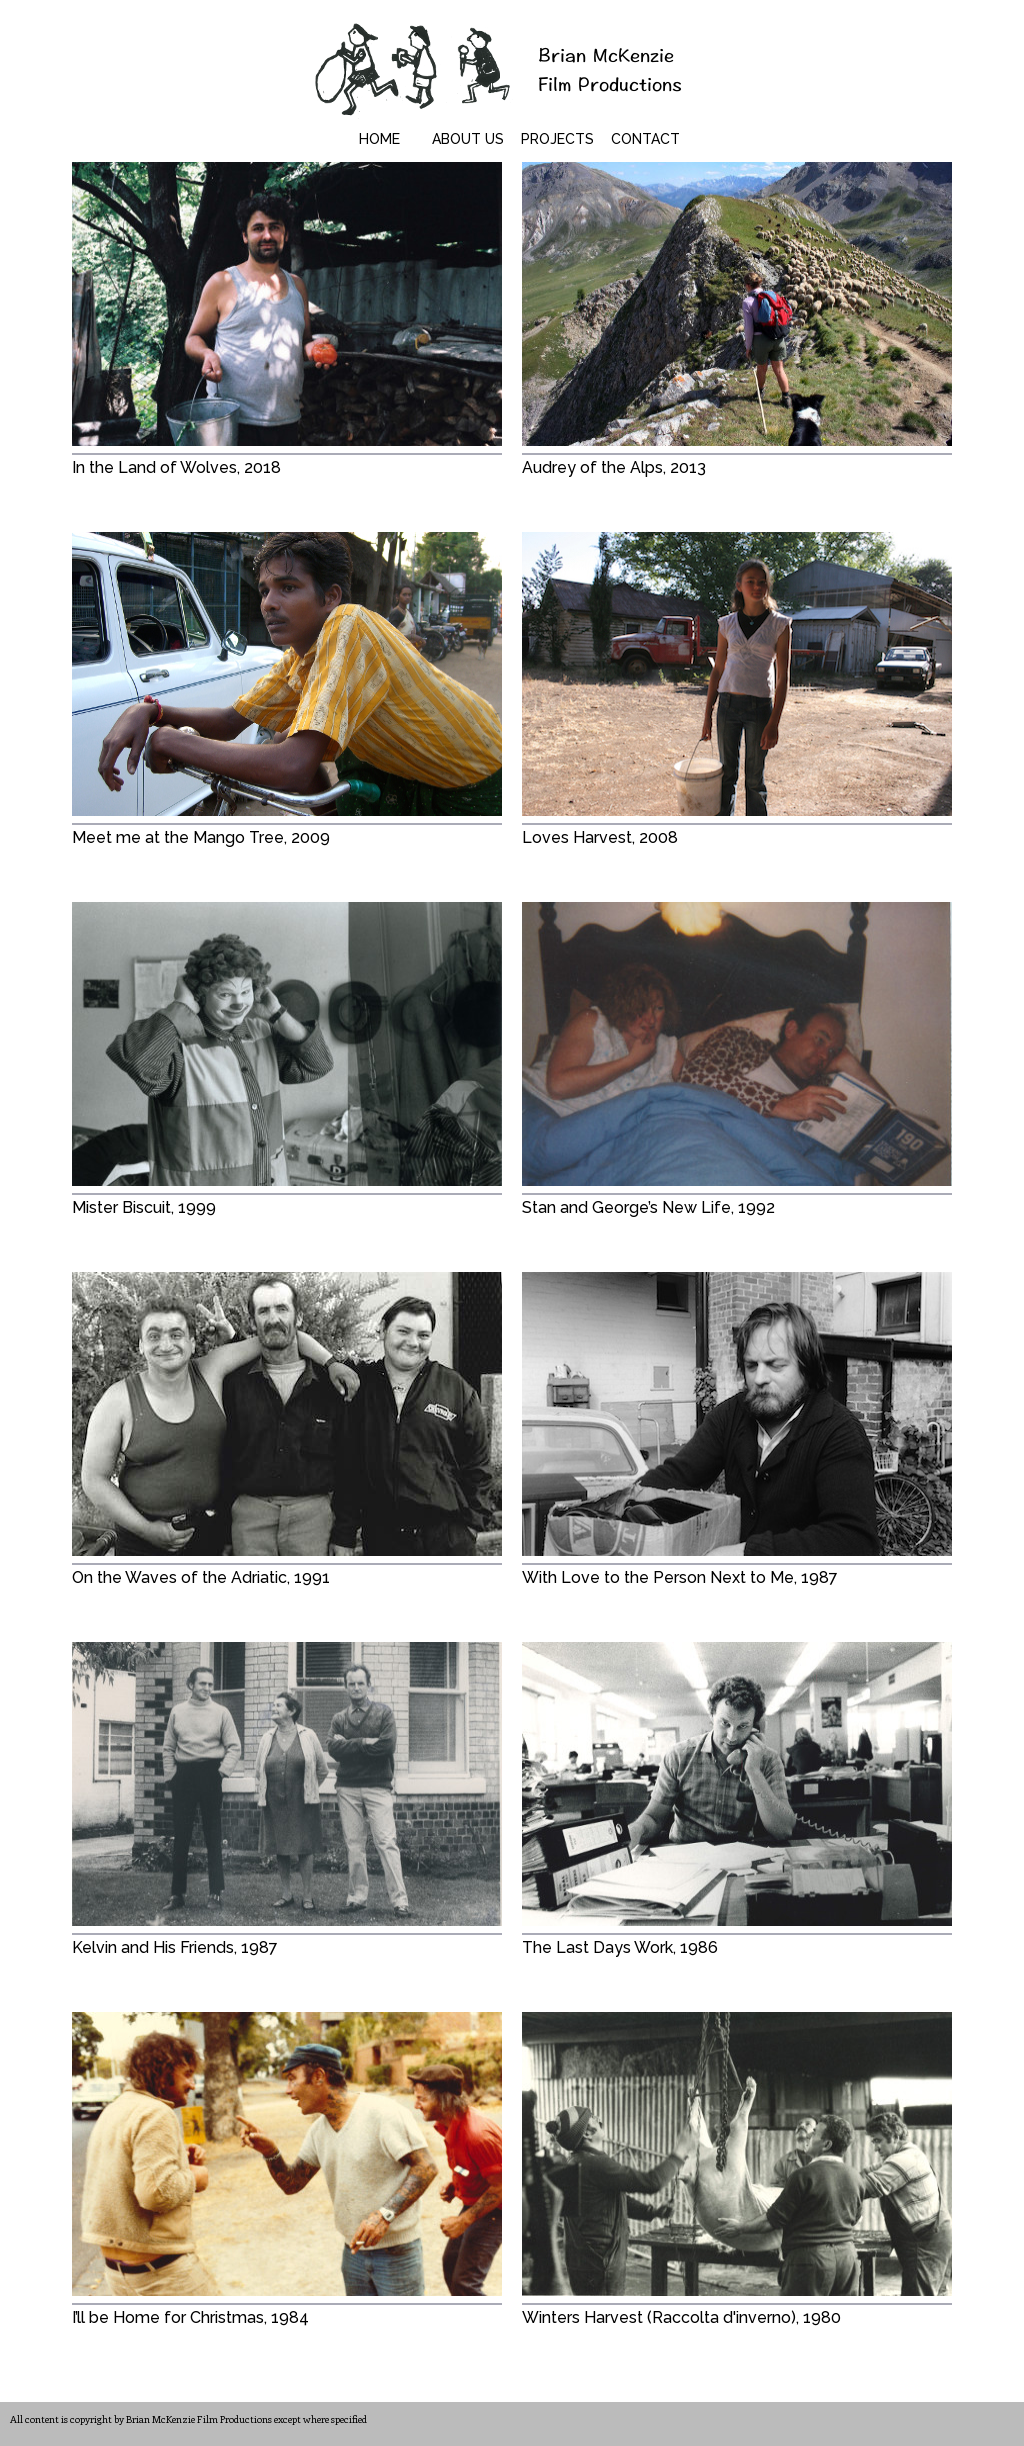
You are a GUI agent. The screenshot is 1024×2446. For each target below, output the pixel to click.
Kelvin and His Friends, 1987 (175, 1947)
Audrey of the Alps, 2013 (614, 467)
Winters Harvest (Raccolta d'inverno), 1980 (681, 2317)
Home (379, 139)
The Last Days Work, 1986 (620, 1947)
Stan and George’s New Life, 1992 (648, 1207)
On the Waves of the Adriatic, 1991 (201, 1577)
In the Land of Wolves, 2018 (176, 467)
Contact (645, 139)
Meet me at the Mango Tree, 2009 (201, 837)
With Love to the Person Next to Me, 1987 (680, 1577)
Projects (557, 139)
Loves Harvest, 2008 (600, 837)
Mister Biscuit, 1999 (144, 1207)
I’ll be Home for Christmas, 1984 (190, 2317)
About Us (468, 139)
